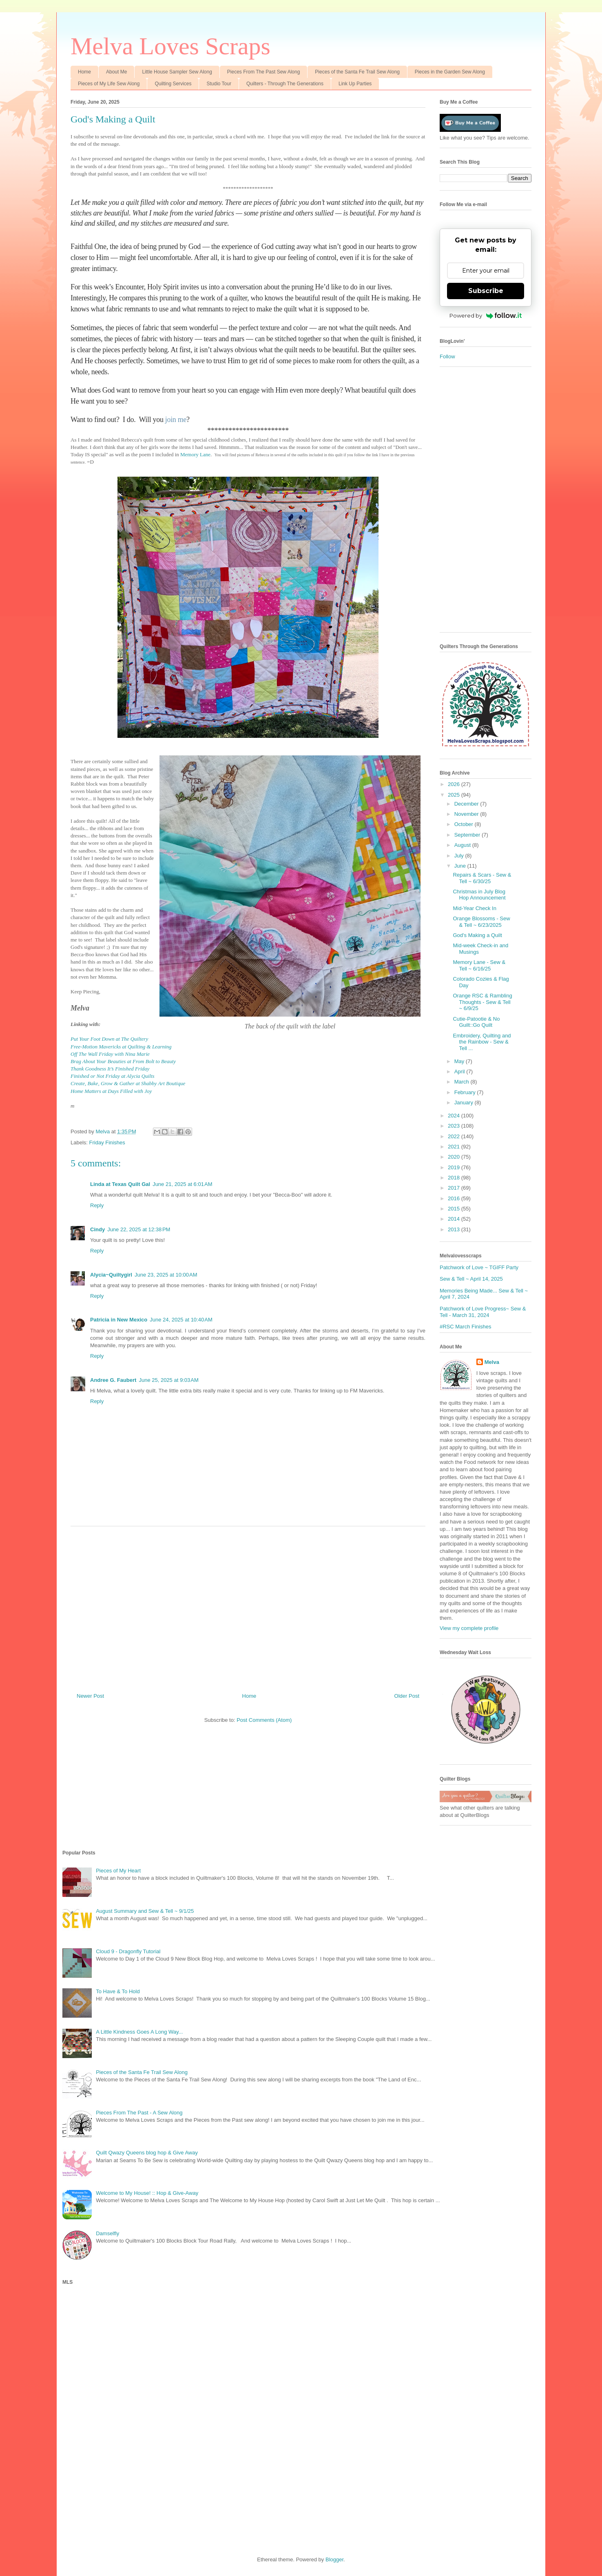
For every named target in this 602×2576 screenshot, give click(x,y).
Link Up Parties (355, 84)
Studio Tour (218, 84)
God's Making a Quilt (477, 935)
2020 (454, 1157)
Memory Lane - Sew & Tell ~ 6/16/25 (479, 965)
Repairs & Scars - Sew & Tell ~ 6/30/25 (482, 878)
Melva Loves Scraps (170, 46)
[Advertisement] (248, 1606)
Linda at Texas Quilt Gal (120, 1184)
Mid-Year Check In (474, 908)
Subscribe (485, 291)
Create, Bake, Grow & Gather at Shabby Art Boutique (128, 1083)
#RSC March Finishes (465, 1327)
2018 (454, 1178)
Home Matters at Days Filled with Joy (111, 1091)
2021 (454, 1147)
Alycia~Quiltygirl (111, 1275)
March (462, 1082)
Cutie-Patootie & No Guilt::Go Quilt (476, 1022)
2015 (454, 1209)
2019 (454, 1167)
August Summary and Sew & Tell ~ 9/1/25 (145, 1911)
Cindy (97, 1229)
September (468, 835)
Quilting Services (173, 84)
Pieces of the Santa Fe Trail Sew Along (357, 72)
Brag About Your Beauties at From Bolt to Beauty (123, 1061)
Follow (447, 356)
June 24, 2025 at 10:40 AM (181, 1320)
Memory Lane (195, 454)
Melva (492, 1362)
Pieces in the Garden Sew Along (450, 72)
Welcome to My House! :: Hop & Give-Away (147, 2193)
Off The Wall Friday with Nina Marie (110, 1054)
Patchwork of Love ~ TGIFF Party (479, 1267)
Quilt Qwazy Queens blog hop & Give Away (147, 2153)
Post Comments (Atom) (264, 1720)
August (463, 845)
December (467, 804)
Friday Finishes (107, 1142)
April (460, 1071)
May (460, 1061)
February (465, 1092)
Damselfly (107, 2233)
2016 (454, 1198)
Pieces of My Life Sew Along (108, 84)
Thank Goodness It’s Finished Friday (110, 1069)
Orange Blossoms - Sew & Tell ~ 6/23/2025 (481, 921)
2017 (454, 1188)
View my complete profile (469, 1628)
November (467, 814)
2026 (454, 784)
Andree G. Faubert (113, 1380)
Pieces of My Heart (118, 1871)
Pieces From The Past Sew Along (263, 72)
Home (84, 72)
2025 (454, 795)
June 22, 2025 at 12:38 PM (138, 1229)
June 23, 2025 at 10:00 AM (166, 1275)
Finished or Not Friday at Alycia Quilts (113, 1076)
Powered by (485, 315)
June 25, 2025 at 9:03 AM (168, 1380)
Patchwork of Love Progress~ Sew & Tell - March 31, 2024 (483, 1312)
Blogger (334, 2559)
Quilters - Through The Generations (284, 84)
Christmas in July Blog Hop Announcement (479, 894)
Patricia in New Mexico (118, 1320)
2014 (454, 1219)
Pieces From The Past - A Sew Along (139, 2113)
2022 (454, 1136)
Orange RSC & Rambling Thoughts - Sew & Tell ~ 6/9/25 (482, 1002)
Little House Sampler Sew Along (177, 72)
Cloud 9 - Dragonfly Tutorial (128, 1951)
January (464, 1102)
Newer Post (90, 1696)
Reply (97, 1205)
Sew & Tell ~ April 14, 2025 (471, 1279)
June (460, 866)
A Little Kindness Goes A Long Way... (139, 2032)
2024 (454, 1116)
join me (175, 419)
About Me (116, 72)
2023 (454, 1126)
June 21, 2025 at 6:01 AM (182, 1184)
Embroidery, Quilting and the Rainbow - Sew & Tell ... (482, 1042)
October (464, 824)
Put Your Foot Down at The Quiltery (110, 1039)
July (459, 856)
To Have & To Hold (117, 1991)
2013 (454, 1229)
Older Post (406, 1696)
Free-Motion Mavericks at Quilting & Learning (121, 1047)
